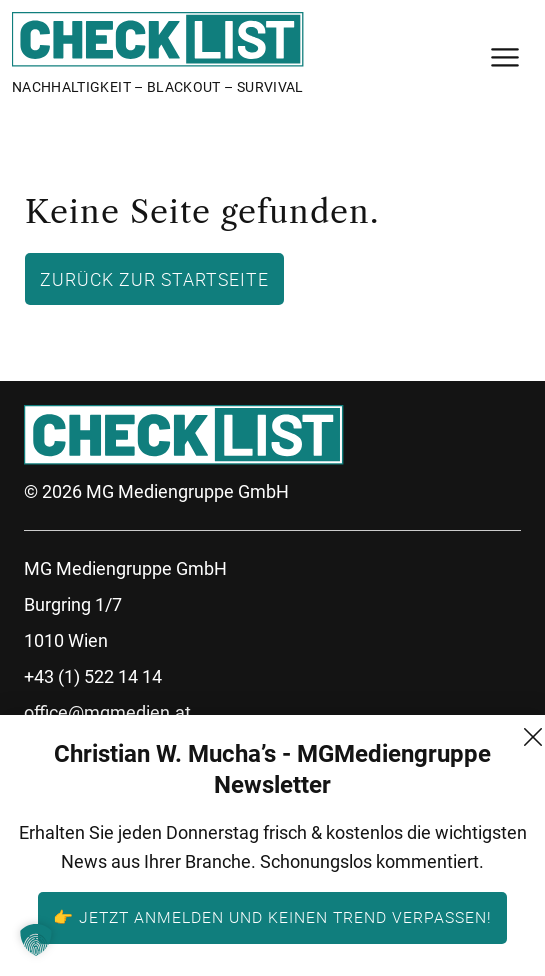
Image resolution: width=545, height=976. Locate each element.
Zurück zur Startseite (154, 279)
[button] (36, 940)
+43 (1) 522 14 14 (93, 676)
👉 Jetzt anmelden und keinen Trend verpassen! (272, 917)
